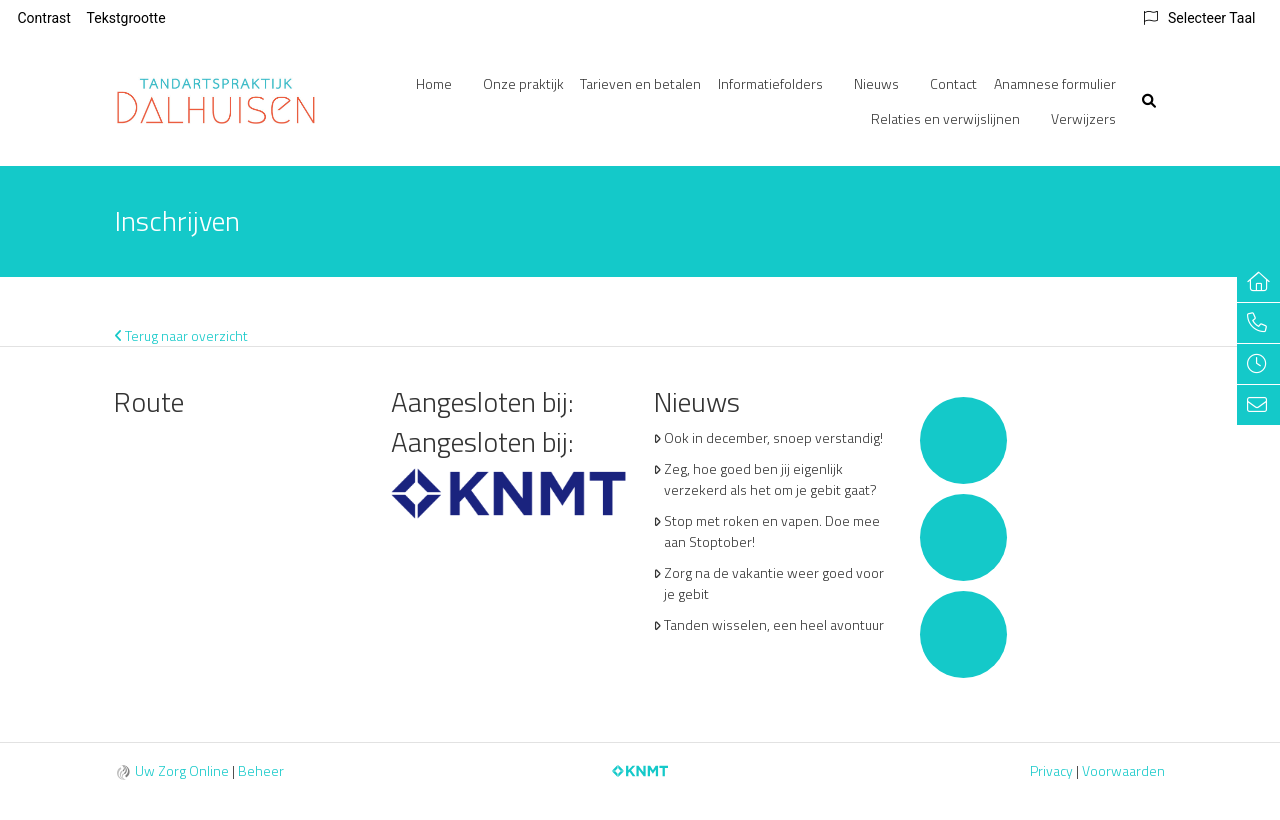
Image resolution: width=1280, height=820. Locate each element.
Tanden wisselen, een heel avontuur (774, 624)
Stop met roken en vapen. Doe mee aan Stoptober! (772, 531)
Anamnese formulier (1055, 83)
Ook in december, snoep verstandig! (773, 437)
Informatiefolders (770, 83)
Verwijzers (1083, 118)
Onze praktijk (523, 83)
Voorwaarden (1123, 770)
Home (434, 83)
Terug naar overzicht (181, 335)
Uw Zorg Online (182, 770)
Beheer (261, 770)
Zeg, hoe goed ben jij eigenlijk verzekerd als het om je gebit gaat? (770, 479)
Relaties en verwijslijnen (945, 118)
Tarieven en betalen (640, 83)
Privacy (1051, 770)
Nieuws (876, 83)
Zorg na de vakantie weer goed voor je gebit (774, 583)
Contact (953, 83)
